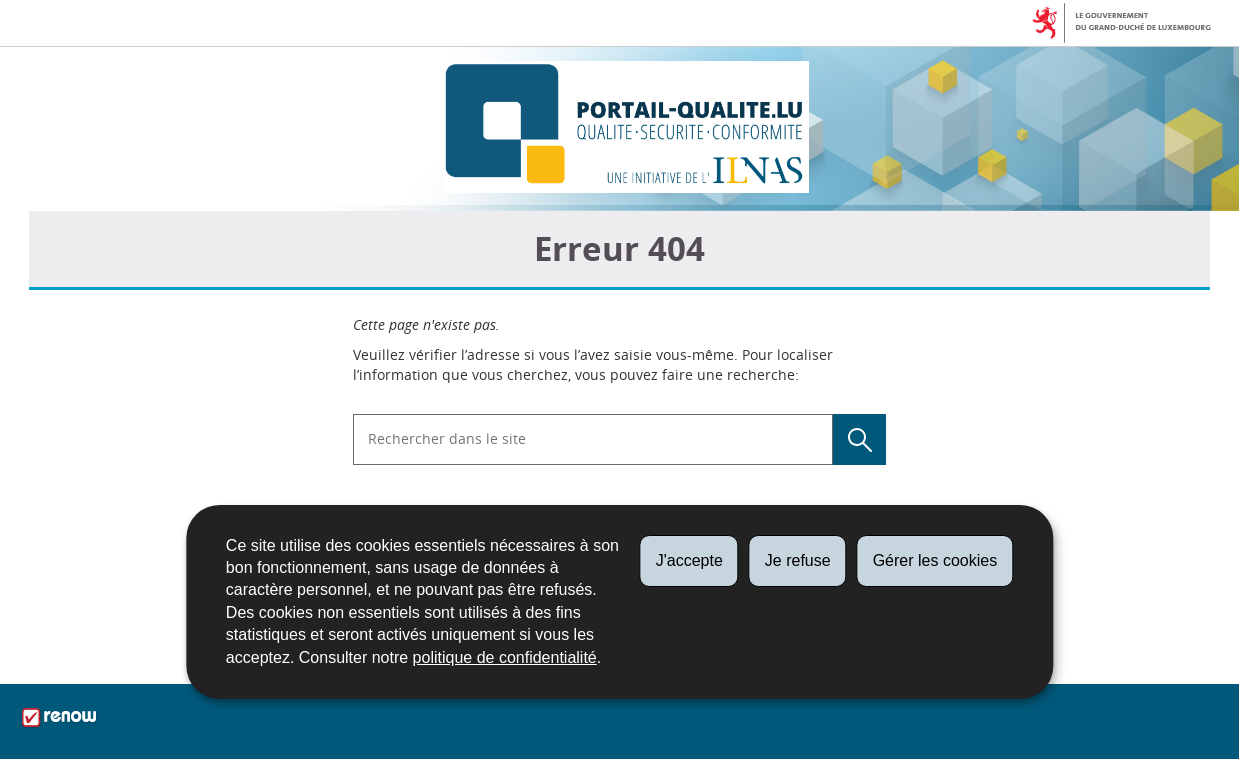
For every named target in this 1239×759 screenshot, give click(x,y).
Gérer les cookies (935, 560)
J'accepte (689, 560)
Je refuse (798, 560)
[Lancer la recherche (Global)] (859, 439)
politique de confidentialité (505, 657)
